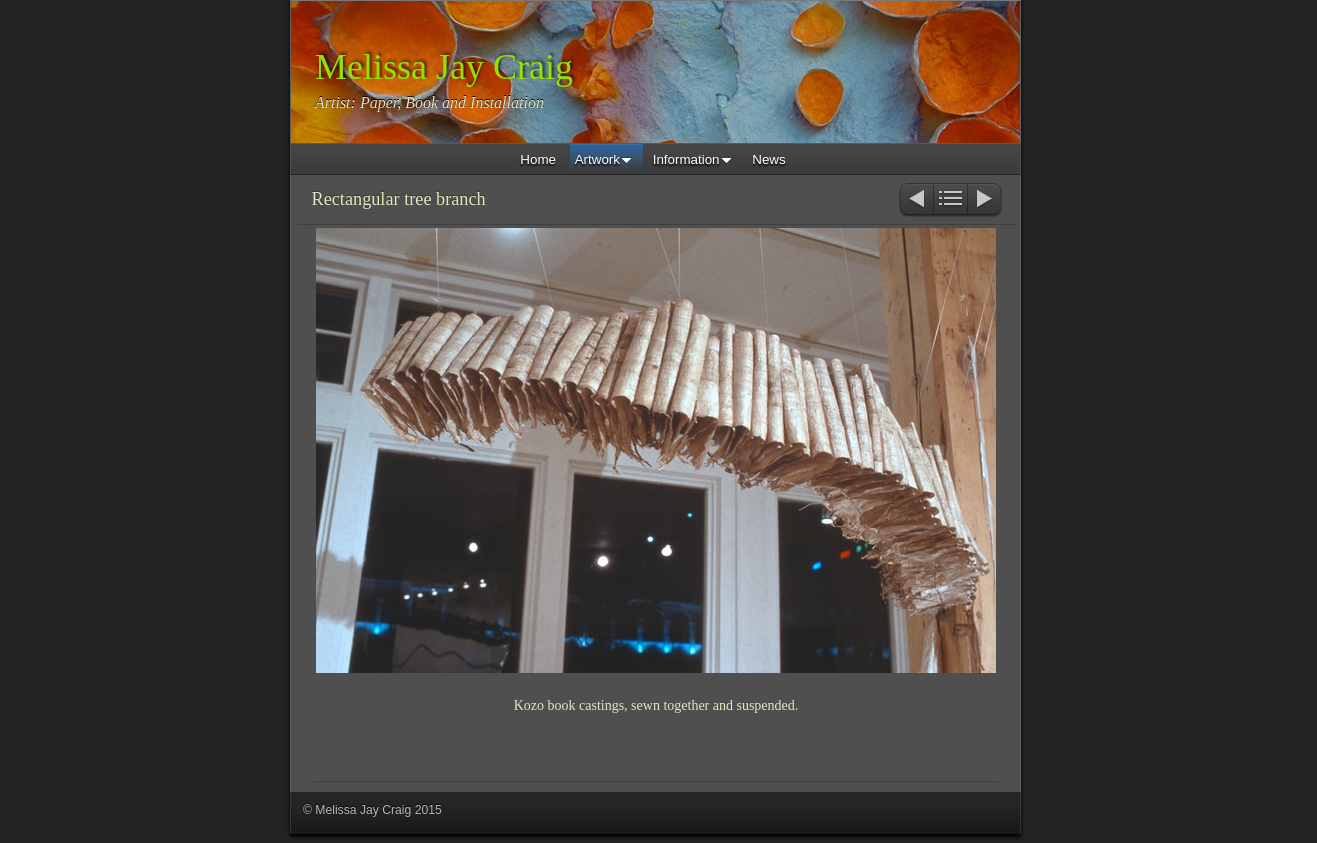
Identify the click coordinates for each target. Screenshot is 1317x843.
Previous (915, 200)
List (950, 200)
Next (985, 200)
